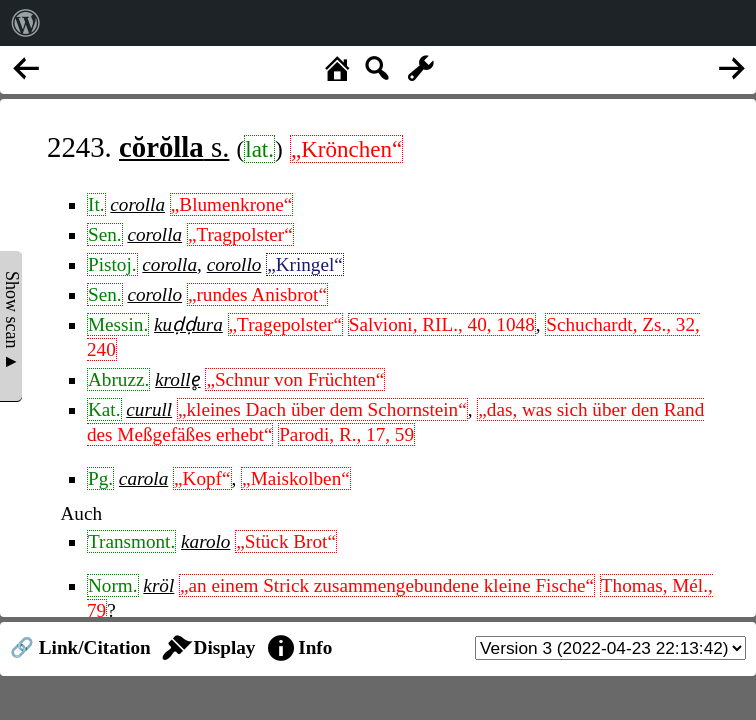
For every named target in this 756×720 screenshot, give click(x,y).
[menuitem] (26, 23)
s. (174, 147)
